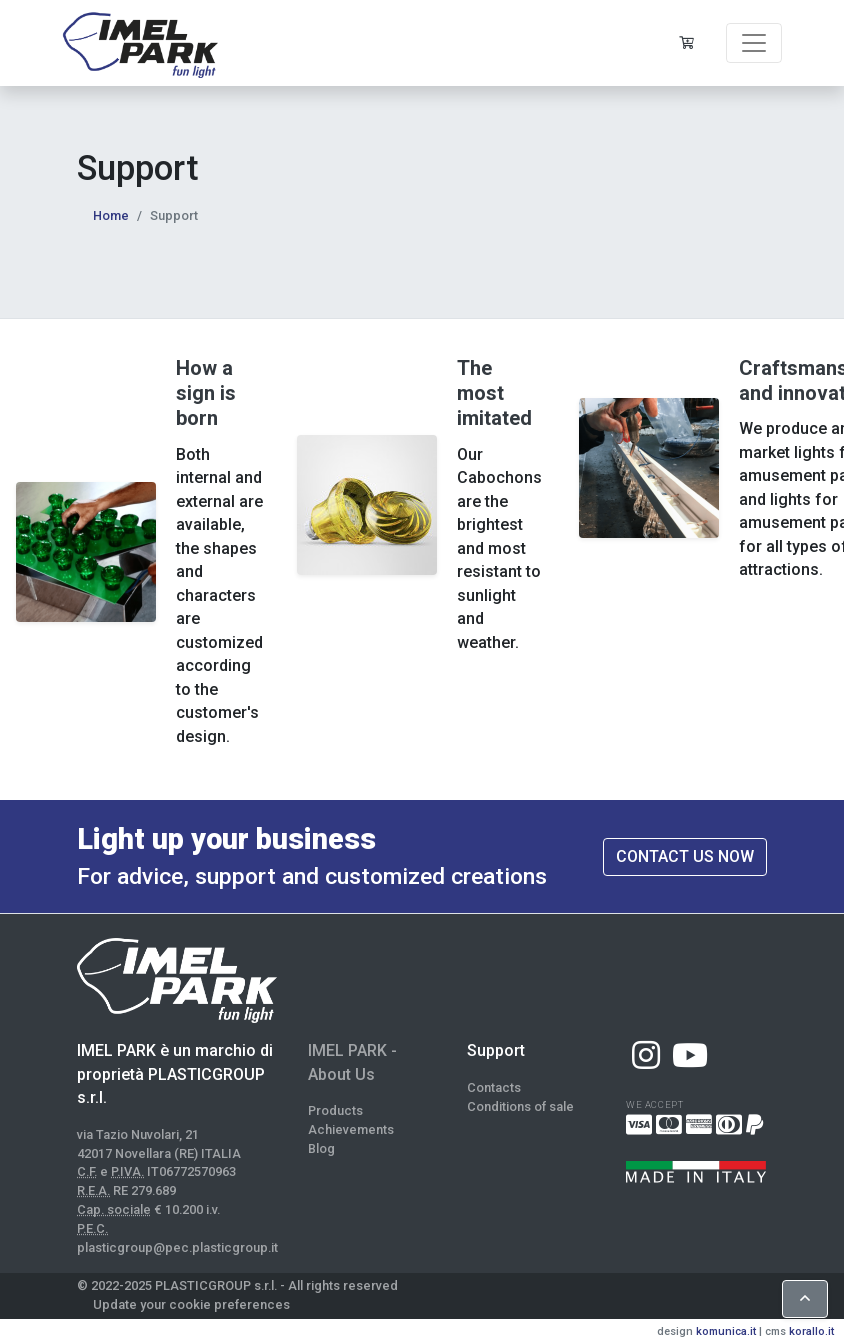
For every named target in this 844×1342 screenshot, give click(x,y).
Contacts (494, 1087)
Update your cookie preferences (191, 1304)
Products (335, 1110)
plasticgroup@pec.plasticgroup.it (177, 1247)
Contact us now (685, 856)
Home (111, 215)
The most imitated (494, 393)
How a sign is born (206, 393)
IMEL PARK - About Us (352, 1062)
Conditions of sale (520, 1106)
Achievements (351, 1129)
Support (496, 1050)
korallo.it (811, 1331)
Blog (321, 1148)
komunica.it (726, 1331)
